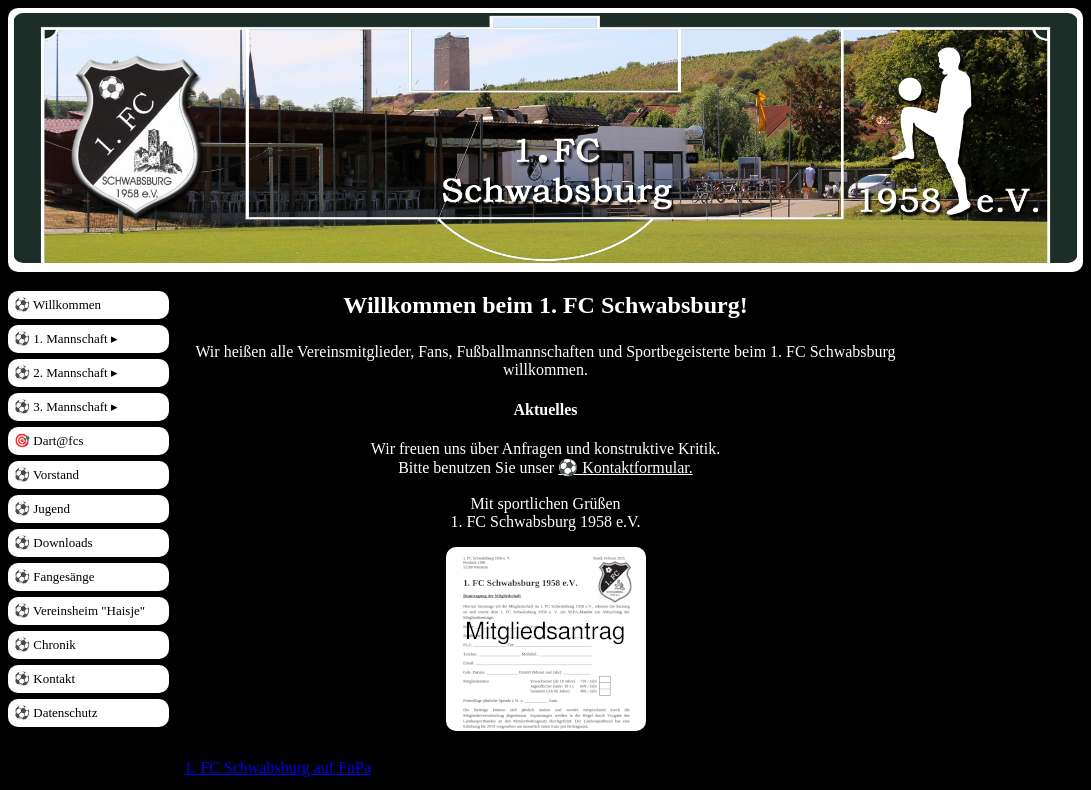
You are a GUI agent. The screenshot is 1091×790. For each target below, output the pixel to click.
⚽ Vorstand (46, 474)
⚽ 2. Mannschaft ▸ (66, 372)
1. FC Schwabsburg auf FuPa (277, 767)
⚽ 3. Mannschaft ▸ (66, 406)
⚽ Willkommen (57, 304)
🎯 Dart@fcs (48, 440)
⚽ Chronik (45, 644)
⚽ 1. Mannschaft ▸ (66, 338)
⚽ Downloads (53, 542)
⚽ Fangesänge (54, 576)
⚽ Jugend (42, 508)
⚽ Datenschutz (56, 712)
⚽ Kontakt (44, 678)
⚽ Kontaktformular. (625, 467)
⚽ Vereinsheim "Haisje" (79, 610)
